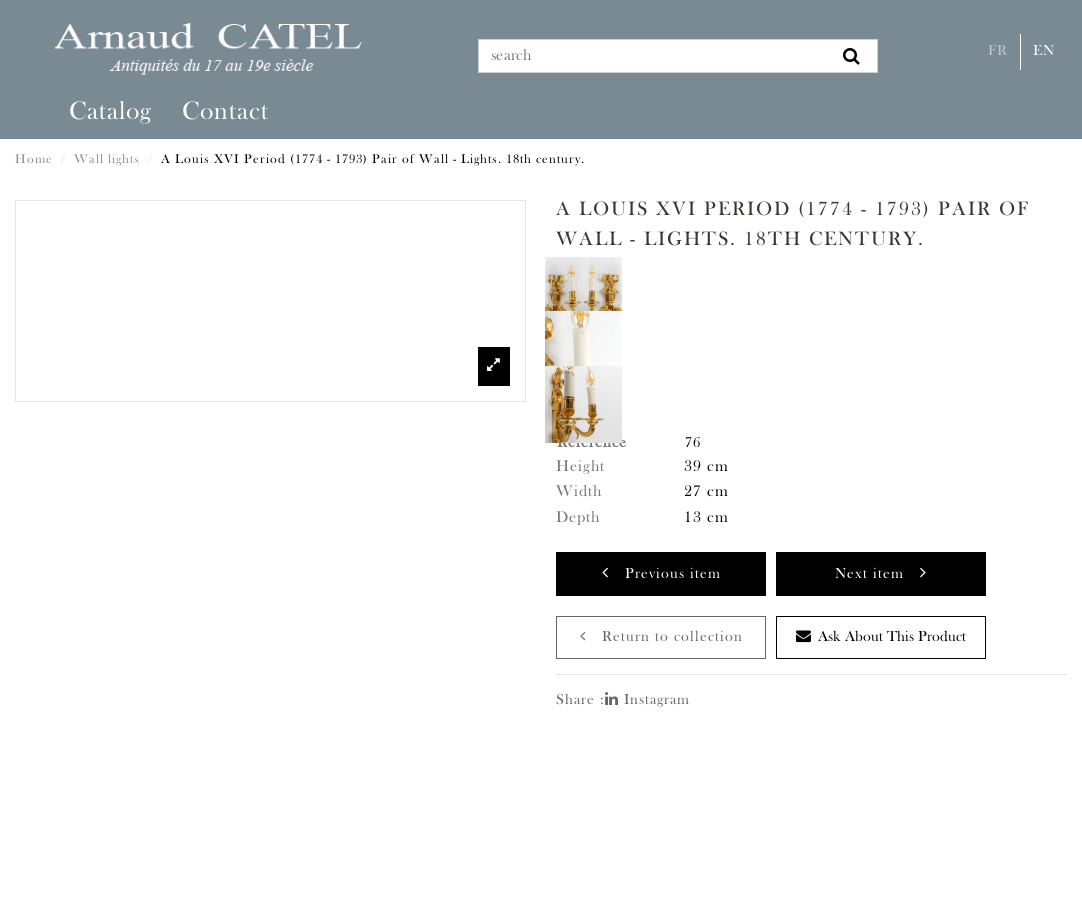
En (1044, 51)
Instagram (647, 700)
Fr (998, 51)
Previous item (661, 572)
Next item (881, 572)
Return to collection (661, 636)
